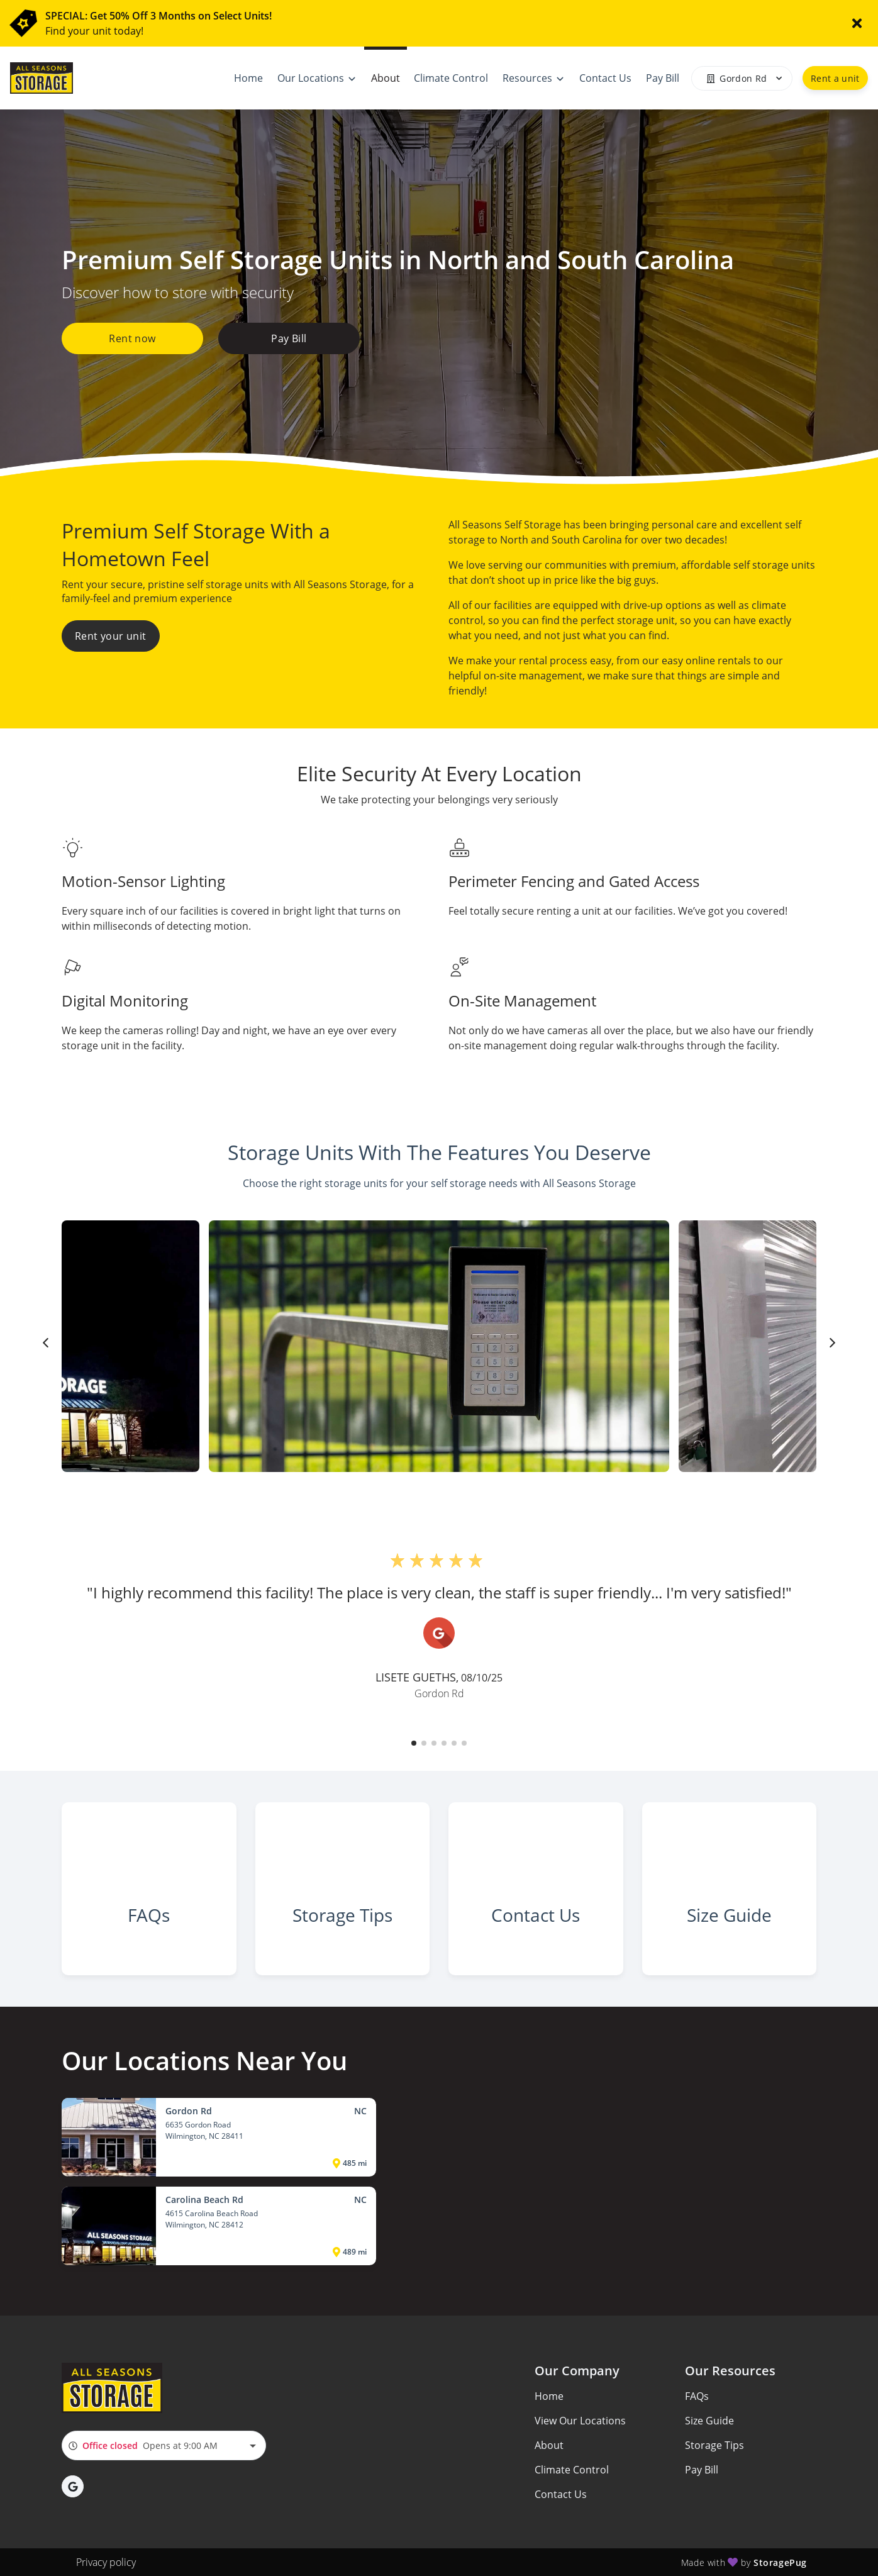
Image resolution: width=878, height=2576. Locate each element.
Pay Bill (288, 338)
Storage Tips (714, 2445)
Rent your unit (111, 636)
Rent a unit (835, 78)
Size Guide (709, 2421)
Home (549, 2396)
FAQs (697, 2396)
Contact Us (561, 2494)
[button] (413, 1743)
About (549, 2445)
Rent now (132, 338)
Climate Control (572, 2470)
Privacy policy (106, 2562)
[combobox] (164, 2445)
